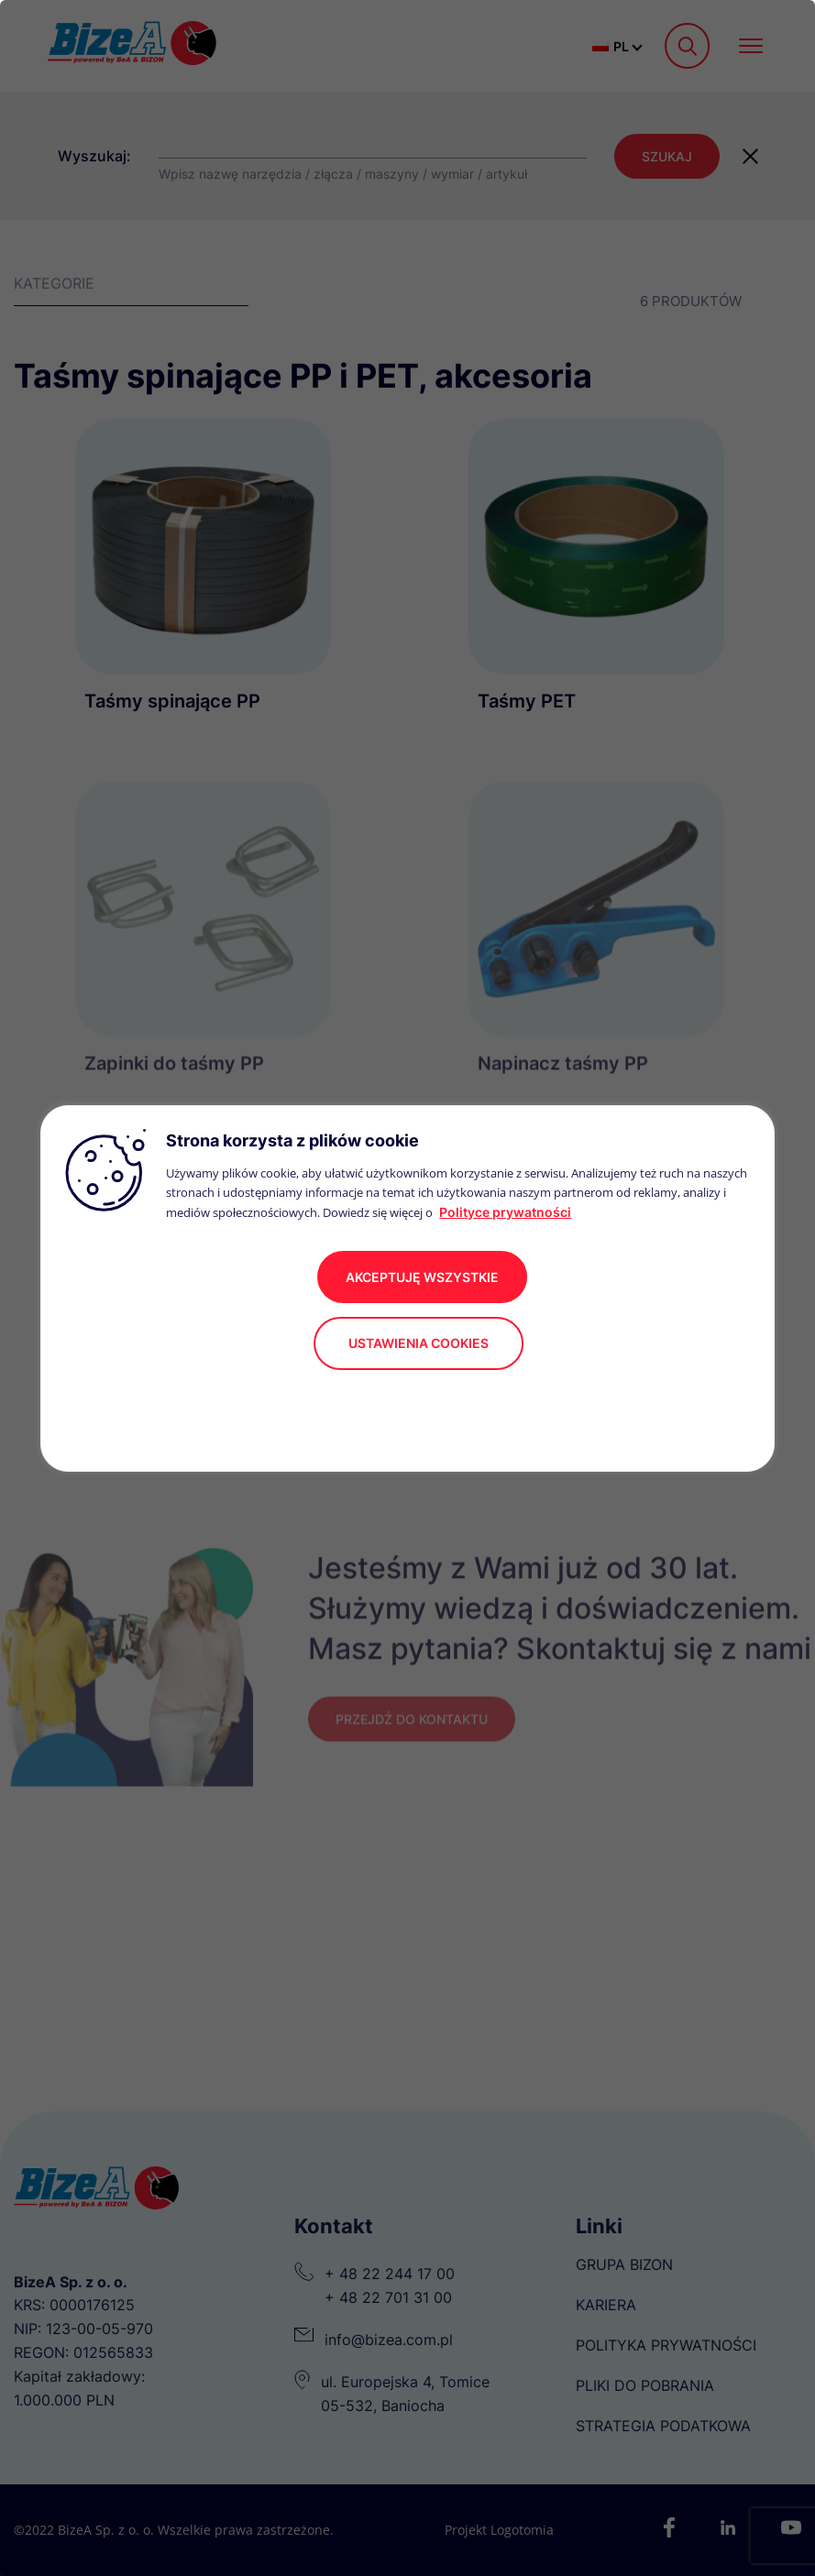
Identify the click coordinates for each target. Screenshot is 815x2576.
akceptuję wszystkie (422, 1277)
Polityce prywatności (505, 1212)
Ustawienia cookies (418, 1343)
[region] (407, 1288)
